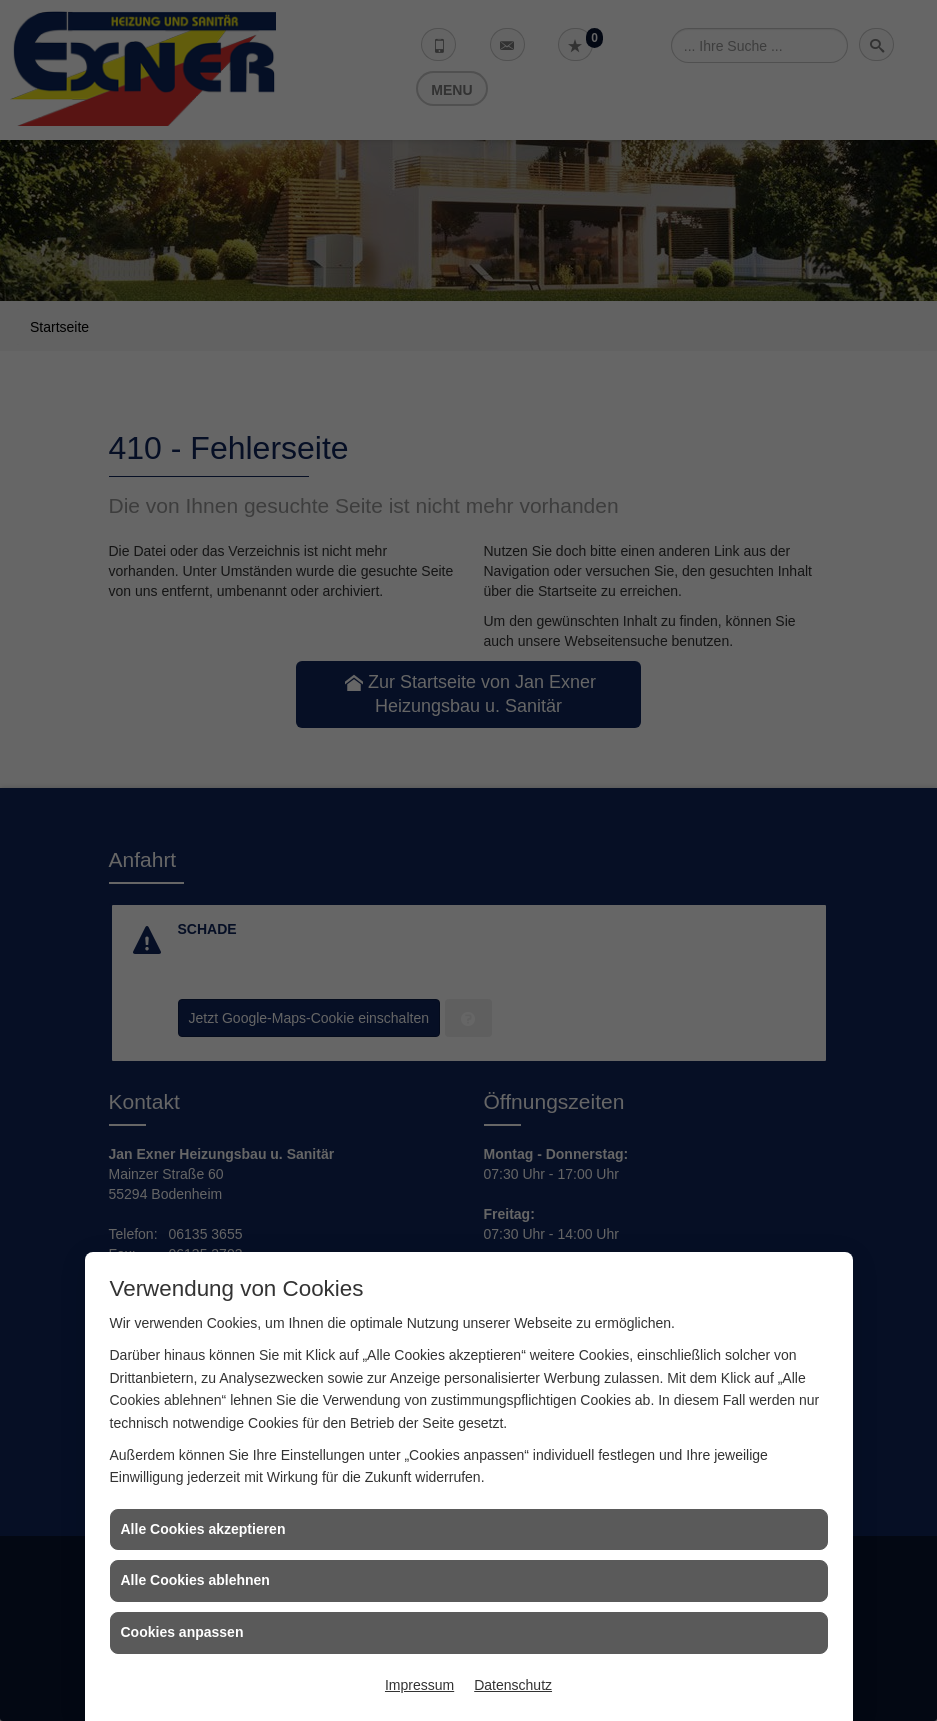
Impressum (419, 1685)
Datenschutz (513, 1685)
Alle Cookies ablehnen (195, 1580)
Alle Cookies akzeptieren (203, 1529)
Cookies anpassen (182, 1632)
